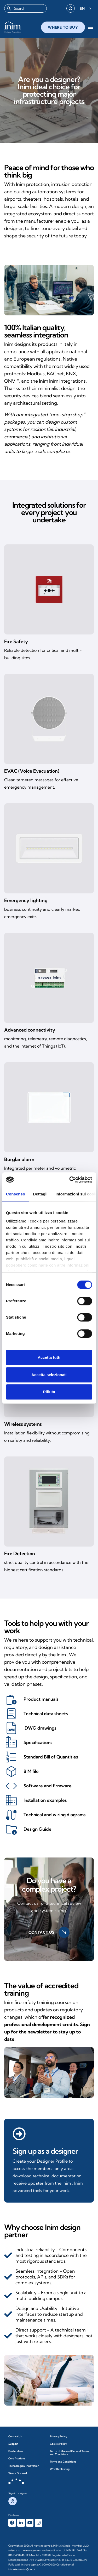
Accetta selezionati (49, 1374)
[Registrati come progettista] (19, 2133)
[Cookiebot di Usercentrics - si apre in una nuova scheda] (70, 1179)
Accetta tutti (49, 1357)
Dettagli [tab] (40, 1194)
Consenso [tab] (15, 1194)
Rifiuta (49, 1392)
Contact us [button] (49, 1932)
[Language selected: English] (85, 8)
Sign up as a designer (45, 2151)
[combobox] (25, 8)
